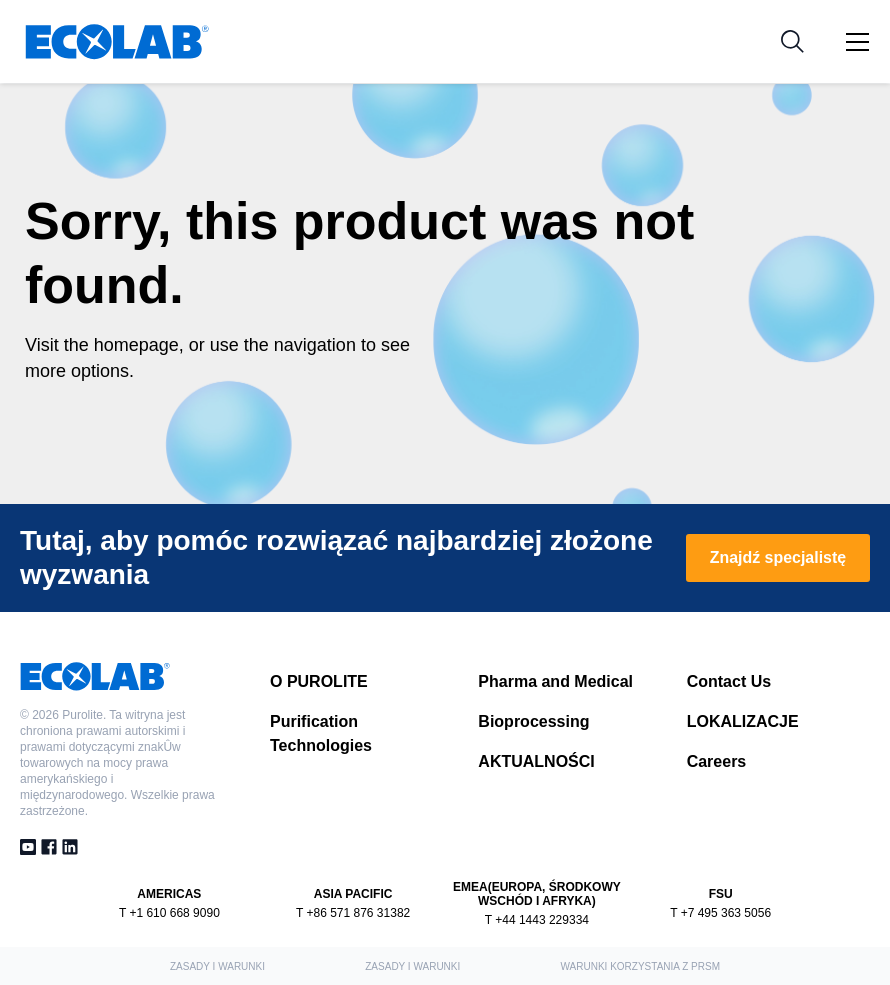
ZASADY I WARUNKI (217, 966)
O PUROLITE (319, 681)
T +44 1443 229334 (537, 920)
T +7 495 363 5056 (720, 913)
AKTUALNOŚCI (536, 761)
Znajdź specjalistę (777, 557)
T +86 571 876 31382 (353, 913)
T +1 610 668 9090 (169, 913)
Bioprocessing (533, 721)
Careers (717, 761)
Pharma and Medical (555, 681)
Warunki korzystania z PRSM (640, 966)
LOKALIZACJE (743, 721)
